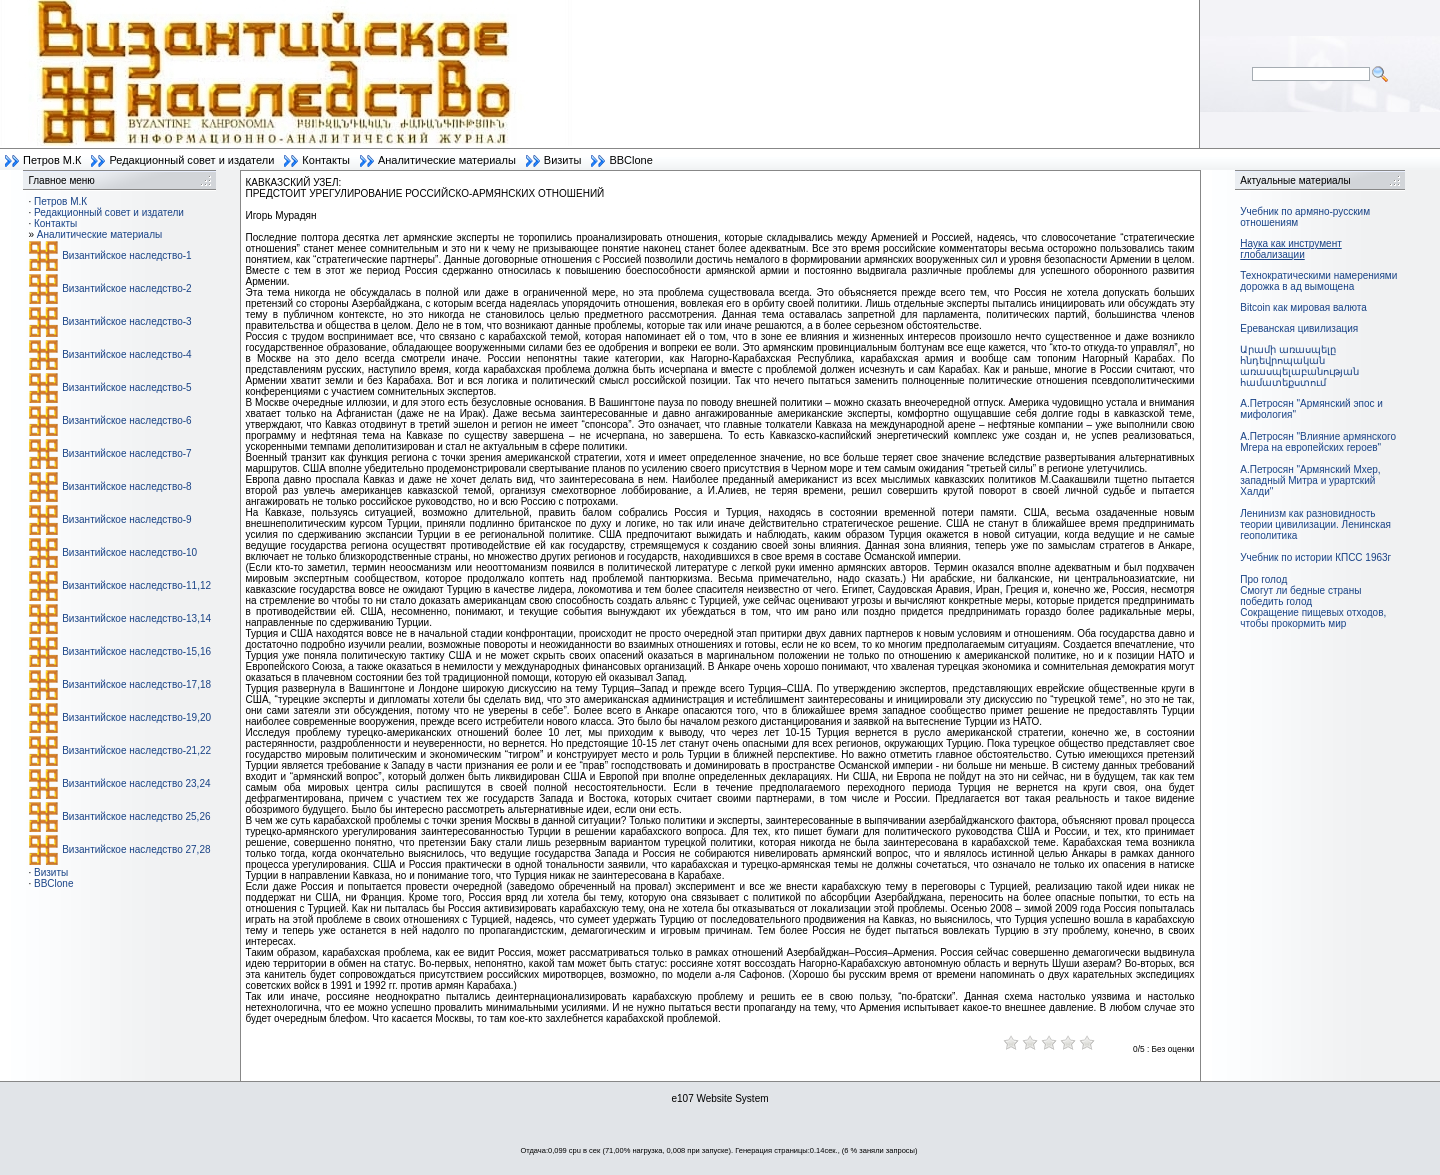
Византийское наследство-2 (126, 288)
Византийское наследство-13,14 (136, 618)
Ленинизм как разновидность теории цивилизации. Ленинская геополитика (1315, 524)
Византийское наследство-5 (126, 387)
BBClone (630, 160)
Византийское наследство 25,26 (136, 816)
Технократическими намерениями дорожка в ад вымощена (1318, 281)
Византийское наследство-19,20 (136, 717)
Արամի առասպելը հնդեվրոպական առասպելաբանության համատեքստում (1299, 366)
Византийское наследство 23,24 (136, 783)
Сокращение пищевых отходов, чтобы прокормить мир (1313, 618)
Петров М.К (52, 160)
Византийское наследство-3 (126, 321)
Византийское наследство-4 (126, 354)
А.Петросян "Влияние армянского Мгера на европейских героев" (1318, 442)
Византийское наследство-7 (126, 453)
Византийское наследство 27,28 (136, 849)
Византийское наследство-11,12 (136, 585)
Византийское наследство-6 (126, 420)
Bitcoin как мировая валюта (1303, 307)
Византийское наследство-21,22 (136, 750)
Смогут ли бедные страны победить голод (1300, 596)
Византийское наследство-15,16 (136, 651)
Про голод (1263, 579)
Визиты (563, 160)
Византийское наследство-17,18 (136, 684)
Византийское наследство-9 (126, 519)
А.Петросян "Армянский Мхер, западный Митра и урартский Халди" (1310, 480)
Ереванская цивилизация (1299, 328)
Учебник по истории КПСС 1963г (1315, 557)
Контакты (326, 160)
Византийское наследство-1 (126, 255)
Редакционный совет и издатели (191, 160)
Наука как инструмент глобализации (1290, 249)
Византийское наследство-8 (126, 486)
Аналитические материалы (447, 160)
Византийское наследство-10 (129, 552)
